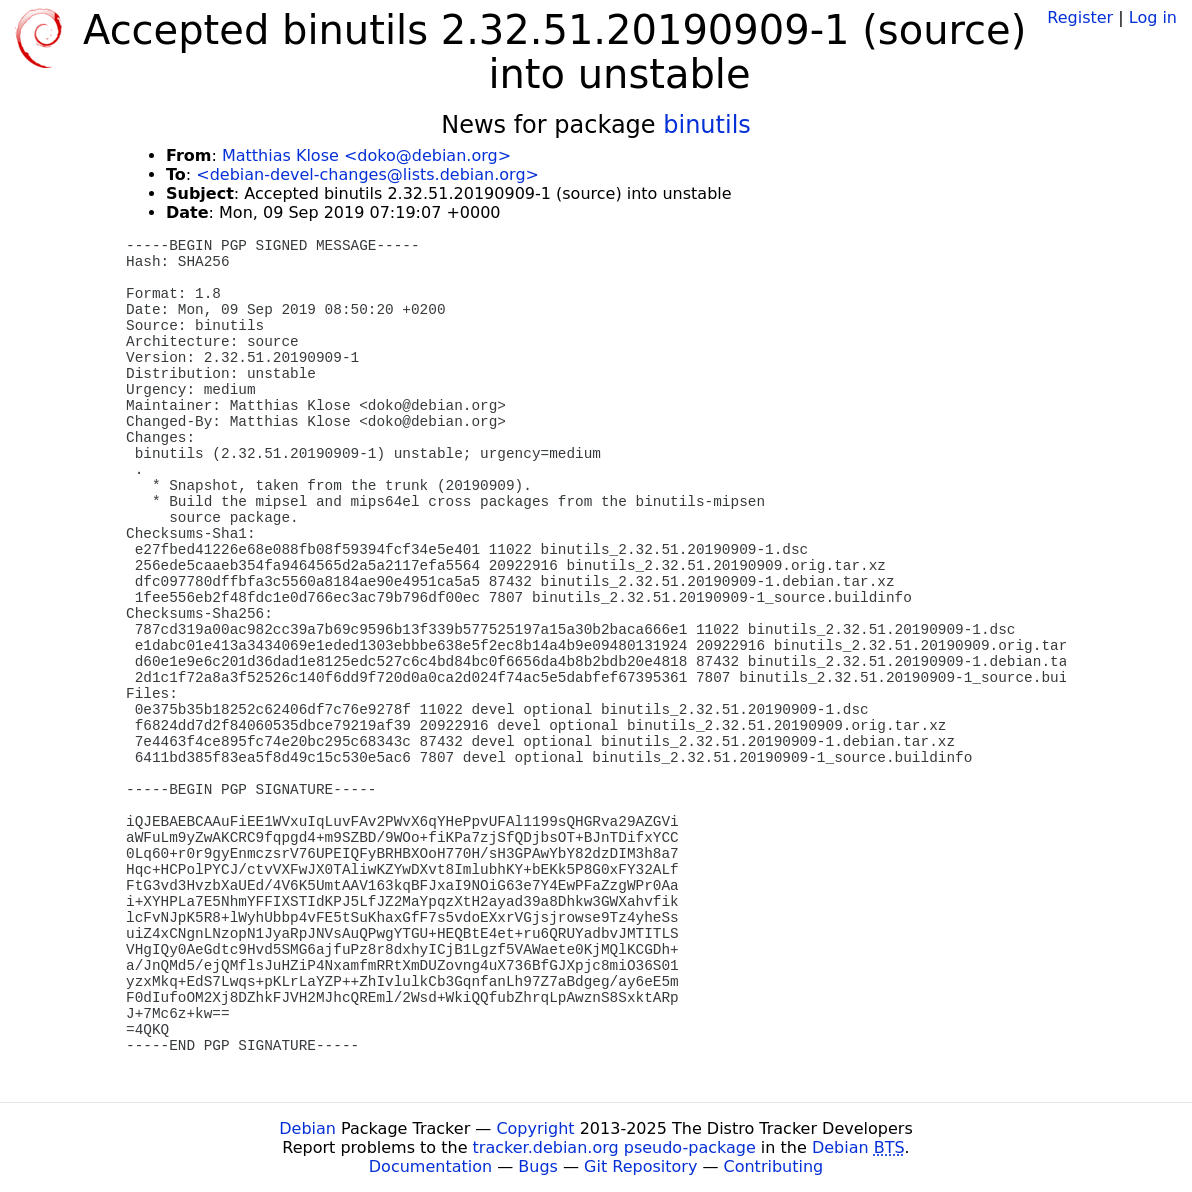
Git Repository (640, 1166)
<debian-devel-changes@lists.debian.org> (367, 174)
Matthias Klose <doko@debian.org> (366, 155)
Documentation (430, 1166)
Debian (307, 1128)
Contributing (774, 1166)
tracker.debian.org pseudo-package (614, 1147)
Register (1080, 17)
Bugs (538, 1166)
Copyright (535, 1128)
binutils (707, 125)
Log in (1153, 17)
